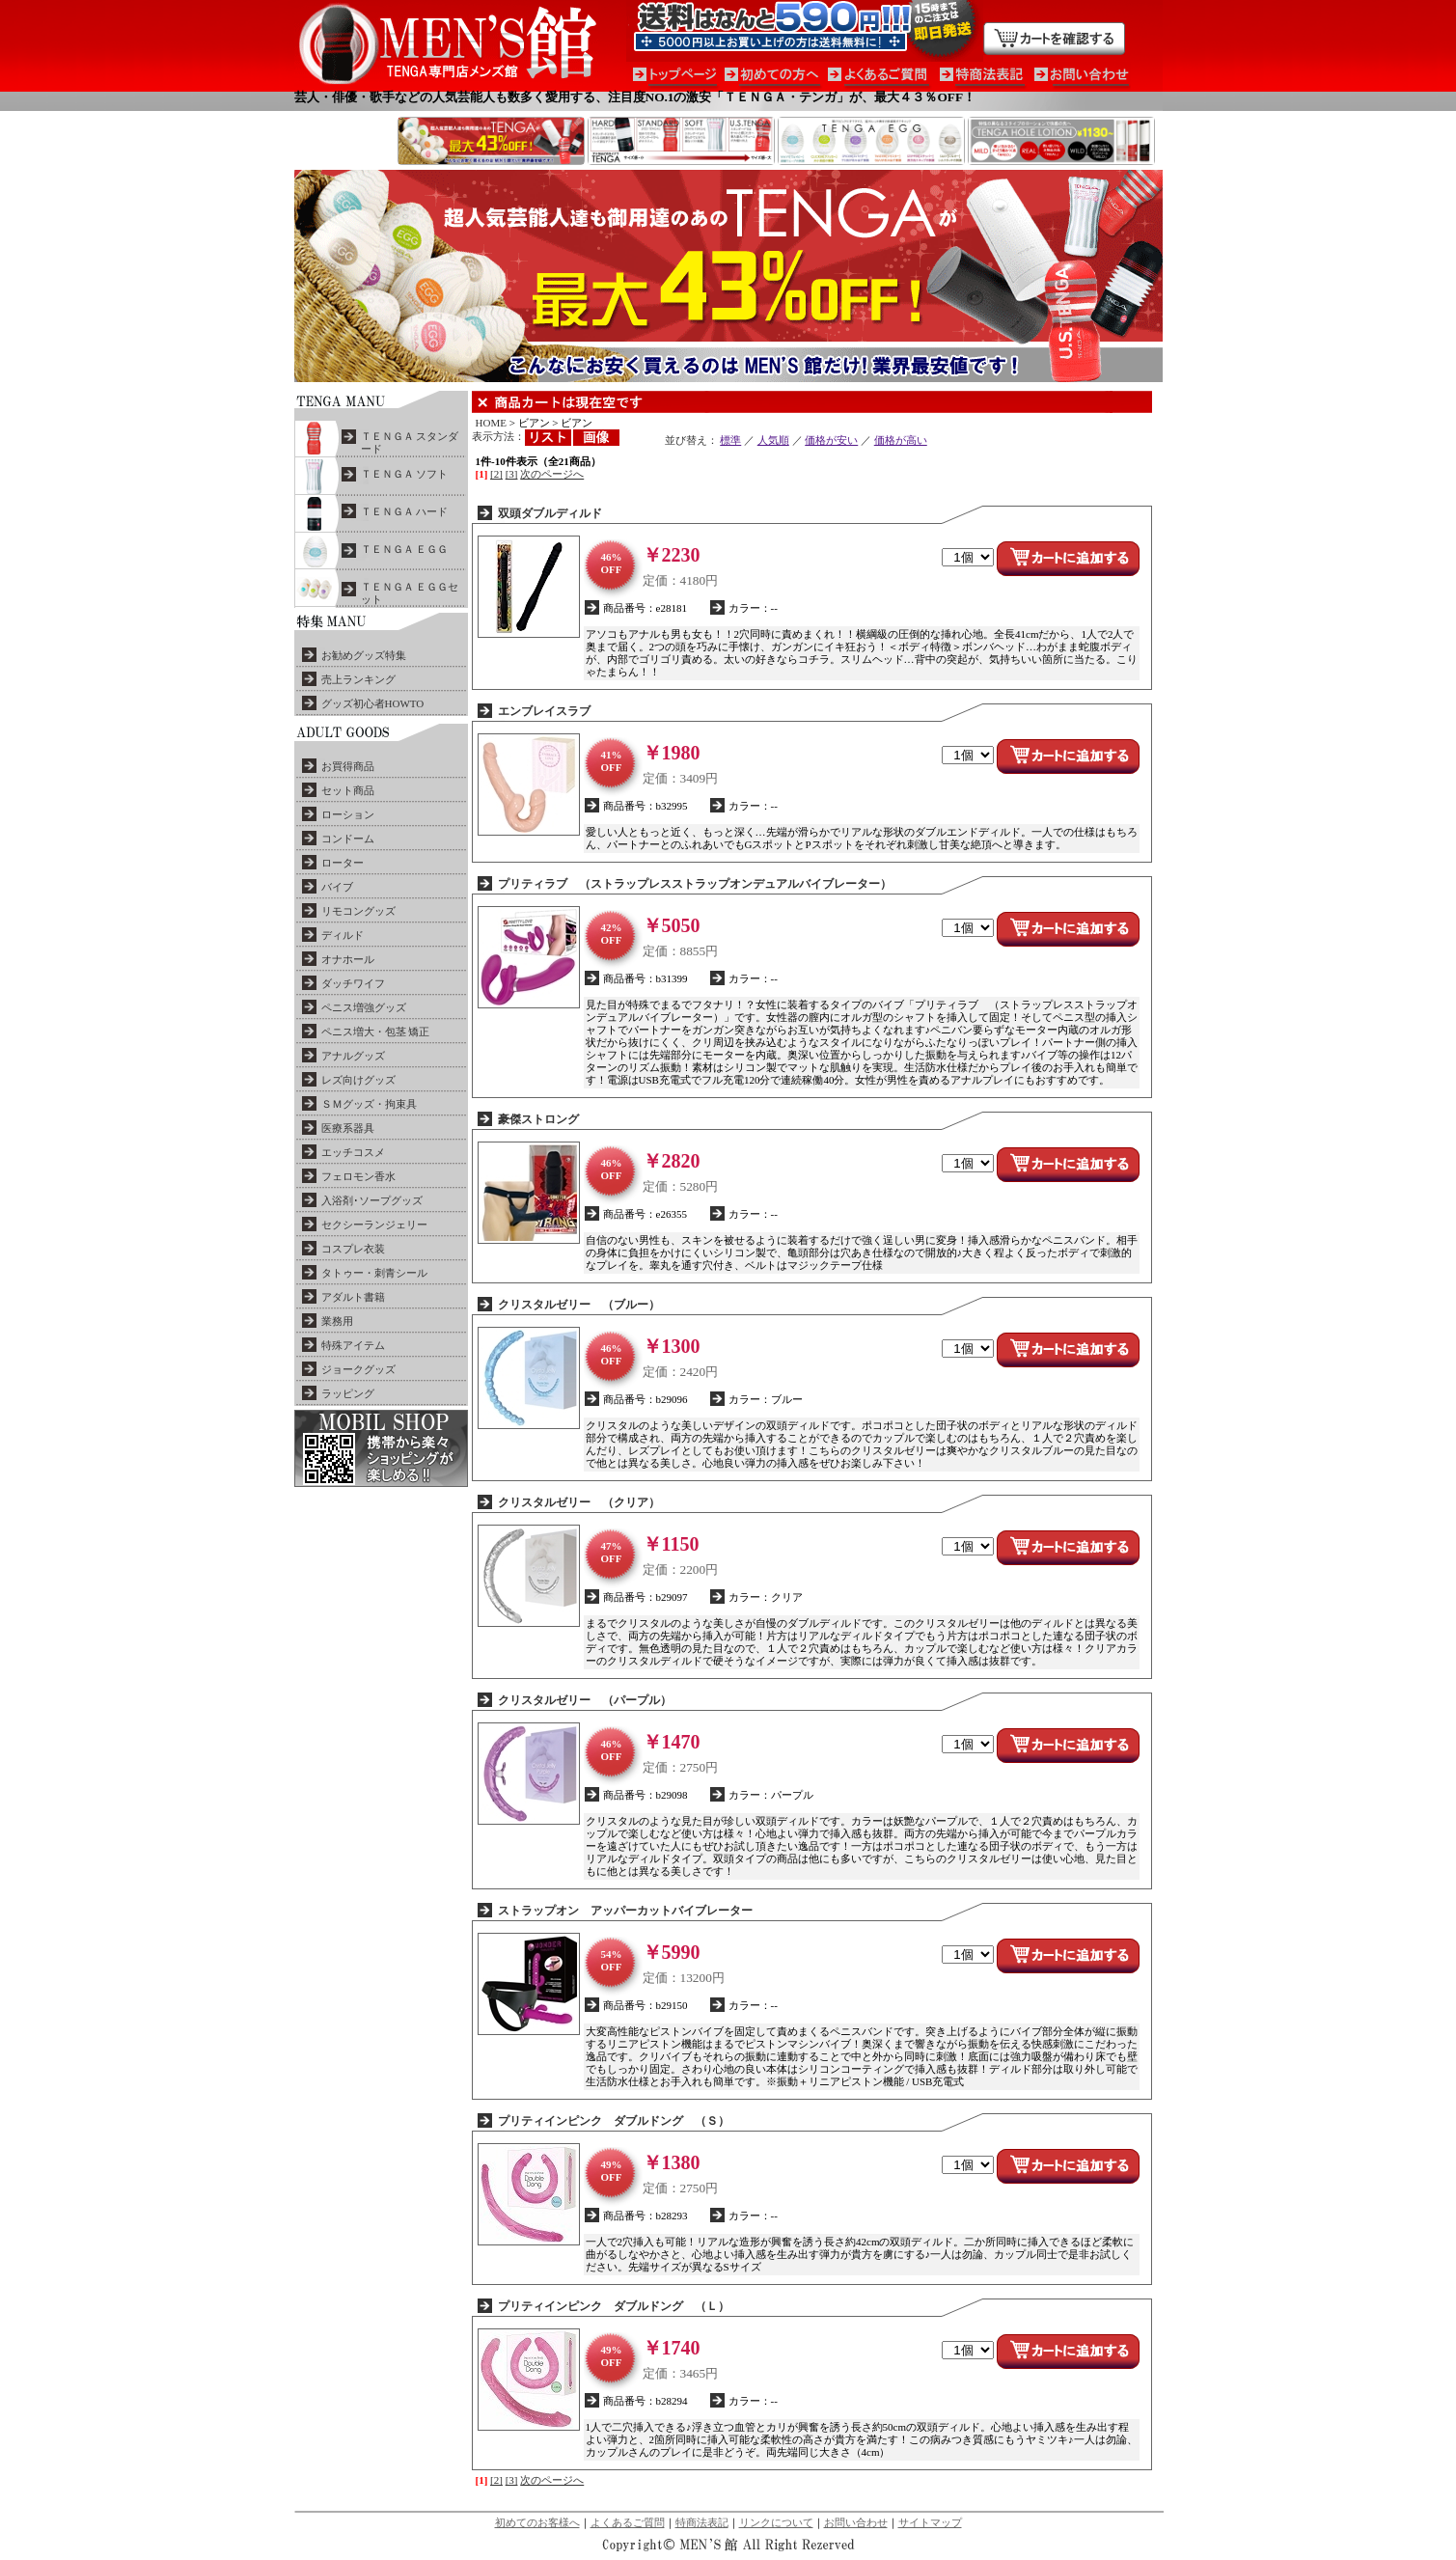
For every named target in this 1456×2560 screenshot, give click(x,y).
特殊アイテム (353, 1345)
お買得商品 (347, 766)
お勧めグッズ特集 (363, 655)
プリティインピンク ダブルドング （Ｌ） (613, 2306)
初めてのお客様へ (537, 2522)
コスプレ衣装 (353, 1248)
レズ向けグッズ (358, 1080)
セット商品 (347, 790)
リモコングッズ (358, 911)
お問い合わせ (856, 2522)
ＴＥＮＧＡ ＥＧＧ (405, 549)
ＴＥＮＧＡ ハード (405, 511)
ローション (347, 814)
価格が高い (900, 440)
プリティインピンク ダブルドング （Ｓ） (613, 2121)
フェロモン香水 (358, 1176)
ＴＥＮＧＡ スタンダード (410, 442)
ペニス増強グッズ (363, 1007)
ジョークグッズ (358, 1369)
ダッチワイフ (353, 983)
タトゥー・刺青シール (374, 1273)
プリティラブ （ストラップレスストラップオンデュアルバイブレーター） (695, 884)
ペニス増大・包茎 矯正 (375, 1031)
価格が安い (831, 440)
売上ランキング (358, 679)
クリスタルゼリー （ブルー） (579, 1304)
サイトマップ (930, 2522)
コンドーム (347, 838)
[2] (496, 474)
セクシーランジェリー (374, 1224)
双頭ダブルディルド (550, 513)
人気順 (773, 440)
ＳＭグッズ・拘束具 (369, 1104)
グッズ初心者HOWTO (373, 703)
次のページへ (552, 474)
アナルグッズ (353, 1055)
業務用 (337, 1321)
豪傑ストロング (538, 1119)
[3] (512, 474)
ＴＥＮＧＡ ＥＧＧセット (410, 593)
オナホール (347, 959)
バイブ (337, 887)
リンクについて (776, 2522)
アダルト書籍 (353, 1297)
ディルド (342, 935)
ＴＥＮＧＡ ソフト (405, 474)
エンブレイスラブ (544, 711)
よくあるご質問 (628, 2522)
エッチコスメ (353, 1152)
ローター (342, 862)
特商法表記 (701, 2522)
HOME (491, 422)
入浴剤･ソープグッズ (372, 1200)
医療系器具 (347, 1128)
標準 (730, 440)
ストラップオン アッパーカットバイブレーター (625, 1910)
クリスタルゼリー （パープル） (585, 1700)
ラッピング (347, 1393)
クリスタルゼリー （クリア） (579, 1502)
